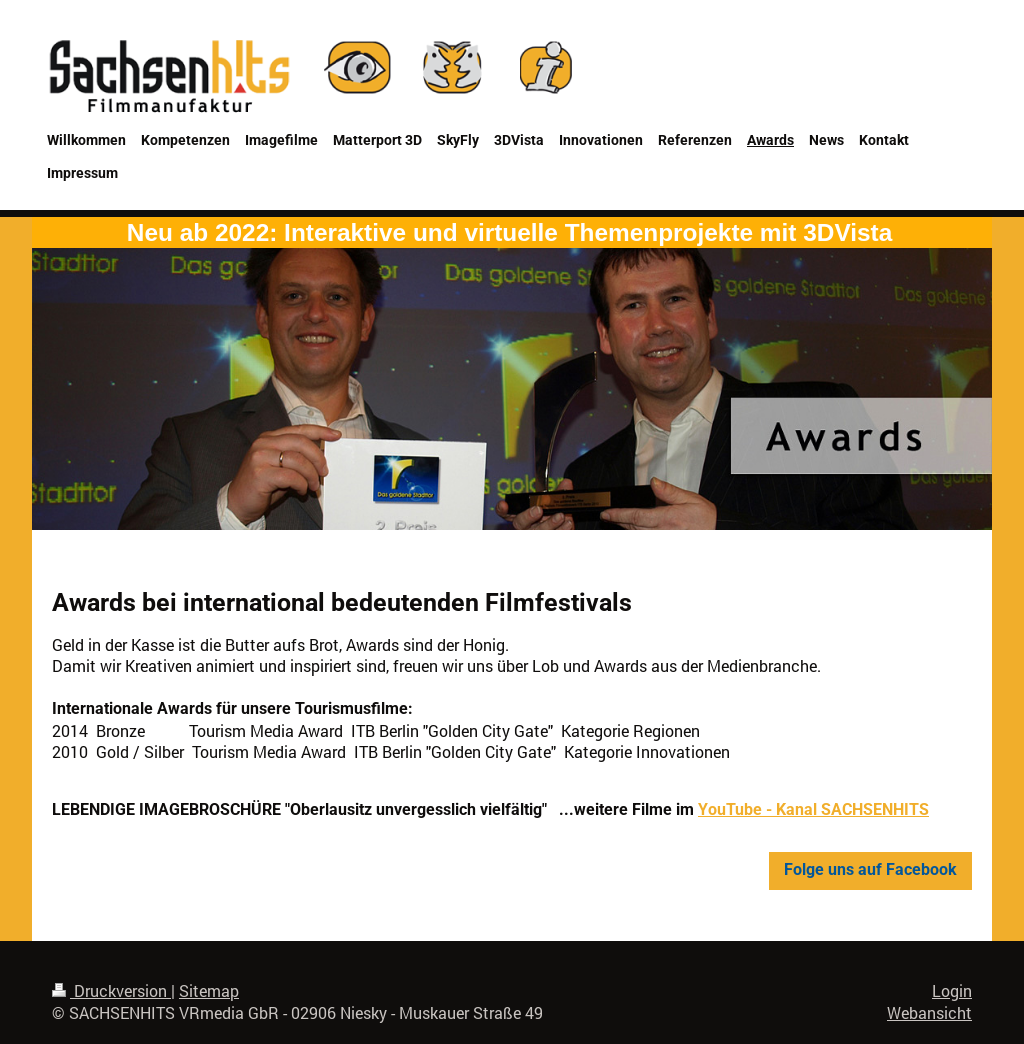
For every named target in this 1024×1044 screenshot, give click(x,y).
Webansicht (929, 1013)
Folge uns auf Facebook (870, 870)
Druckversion (111, 991)
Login (952, 991)
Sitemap (209, 991)
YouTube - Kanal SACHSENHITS (813, 810)
